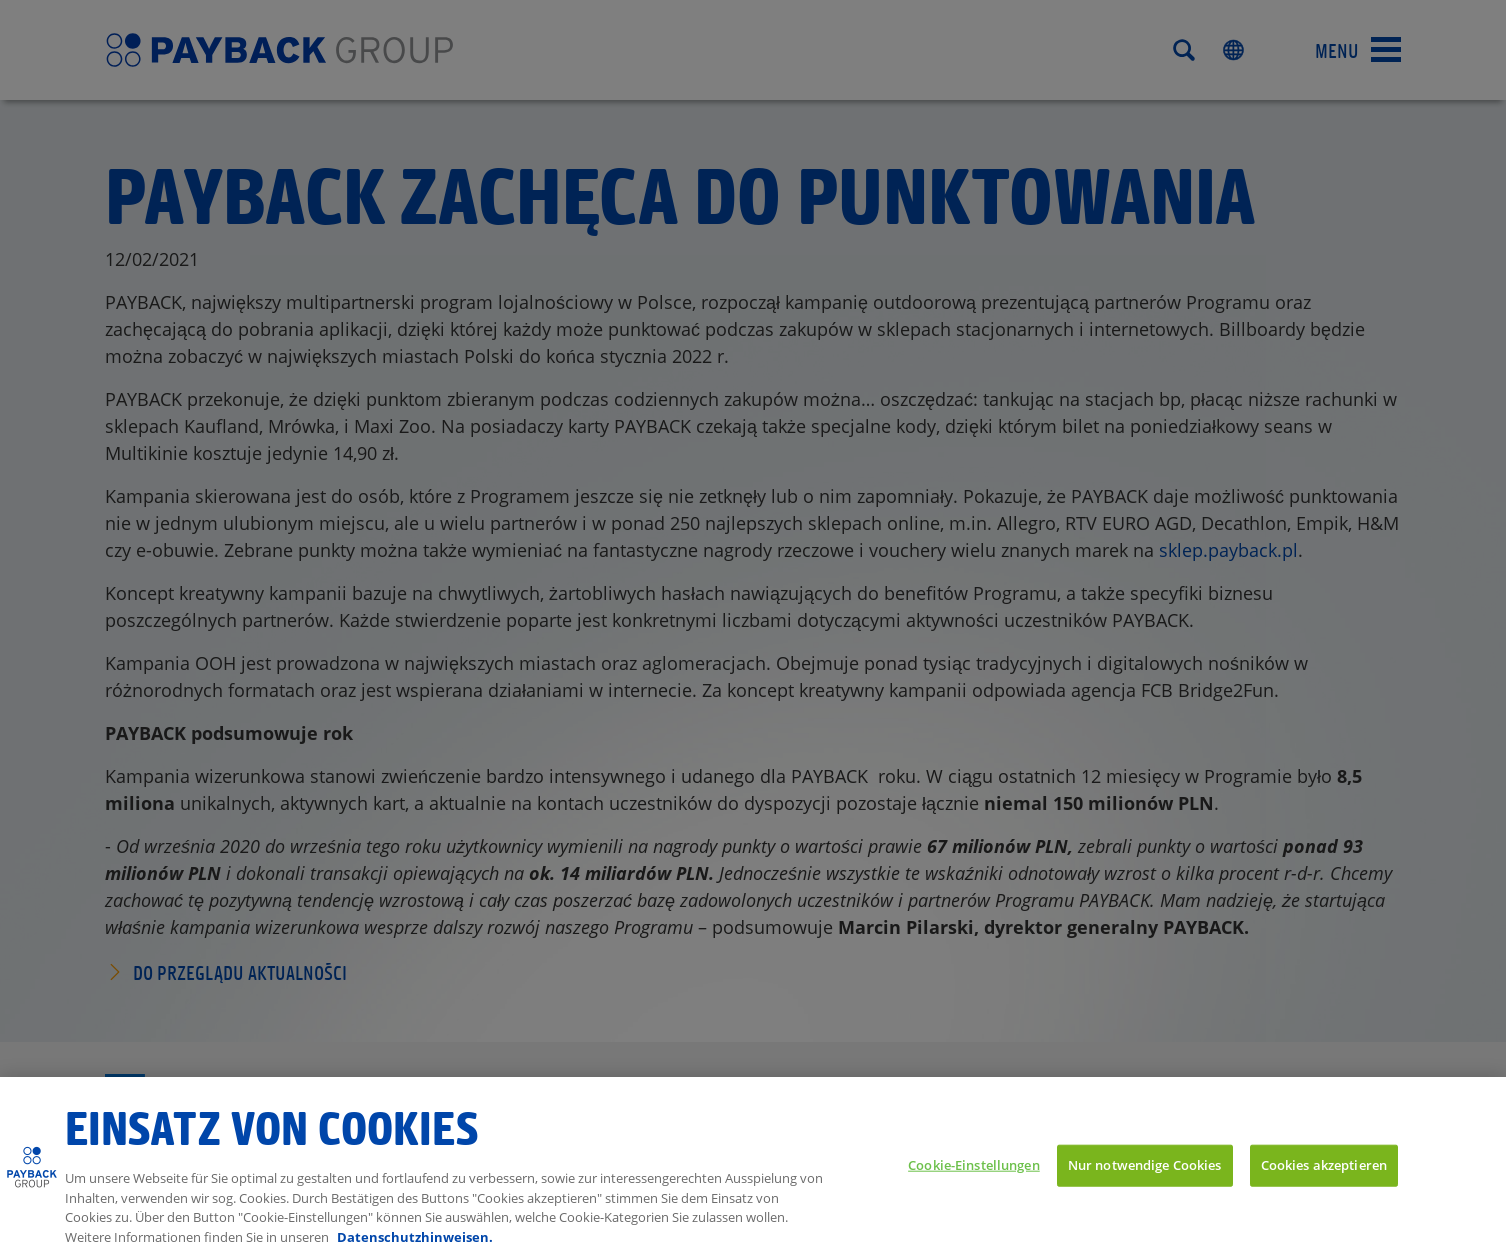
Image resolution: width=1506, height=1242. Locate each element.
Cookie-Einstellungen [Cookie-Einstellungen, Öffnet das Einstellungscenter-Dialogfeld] (974, 1182)
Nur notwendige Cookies (1145, 1182)
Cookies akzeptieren (1324, 1182)
